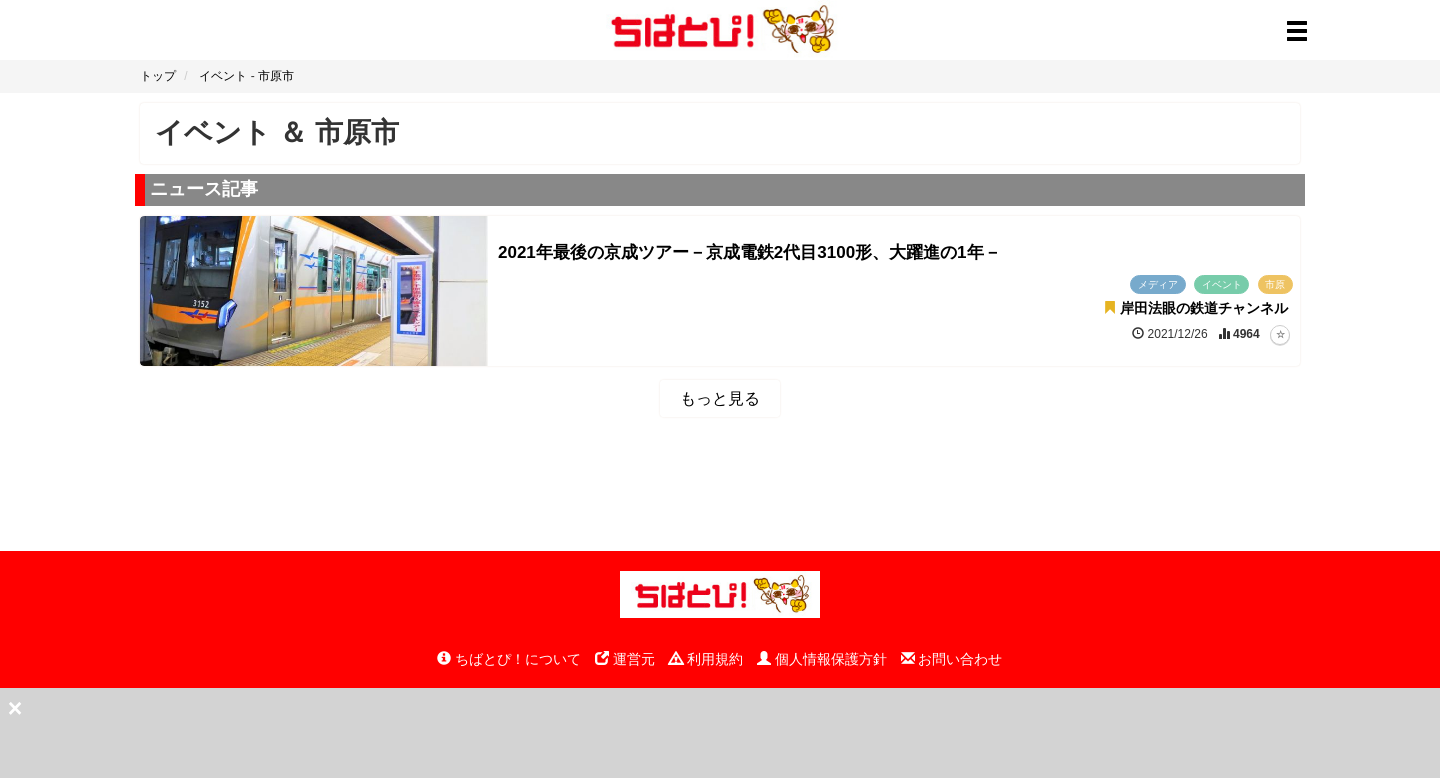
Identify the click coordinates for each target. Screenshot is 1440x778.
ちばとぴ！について (509, 659)
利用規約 (706, 659)
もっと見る (720, 398)
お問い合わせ (952, 659)
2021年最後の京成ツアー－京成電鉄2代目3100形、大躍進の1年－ (749, 252)
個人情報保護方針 (822, 659)
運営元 (625, 659)
